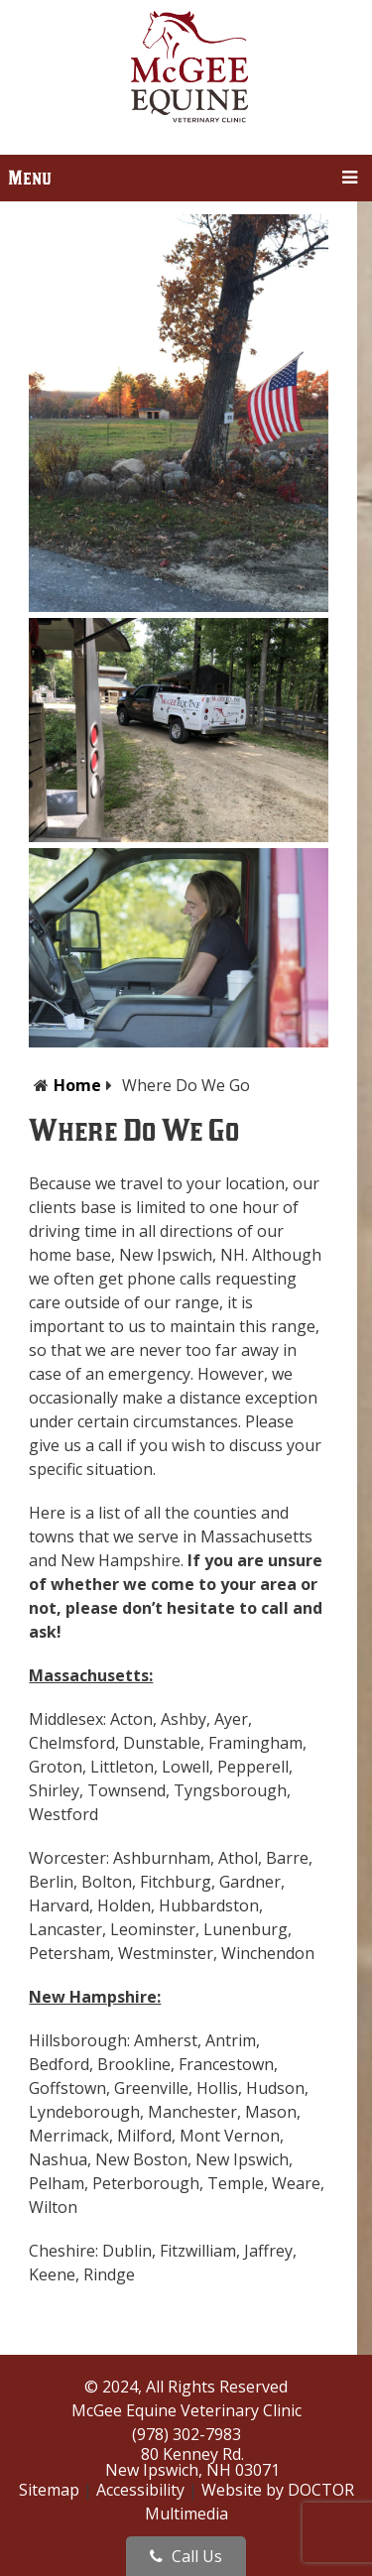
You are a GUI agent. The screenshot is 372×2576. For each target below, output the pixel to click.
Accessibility (140, 2490)
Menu (30, 178)
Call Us (186, 2556)
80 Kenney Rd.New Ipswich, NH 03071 (192, 2462)
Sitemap (49, 2490)
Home (77, 1085)
